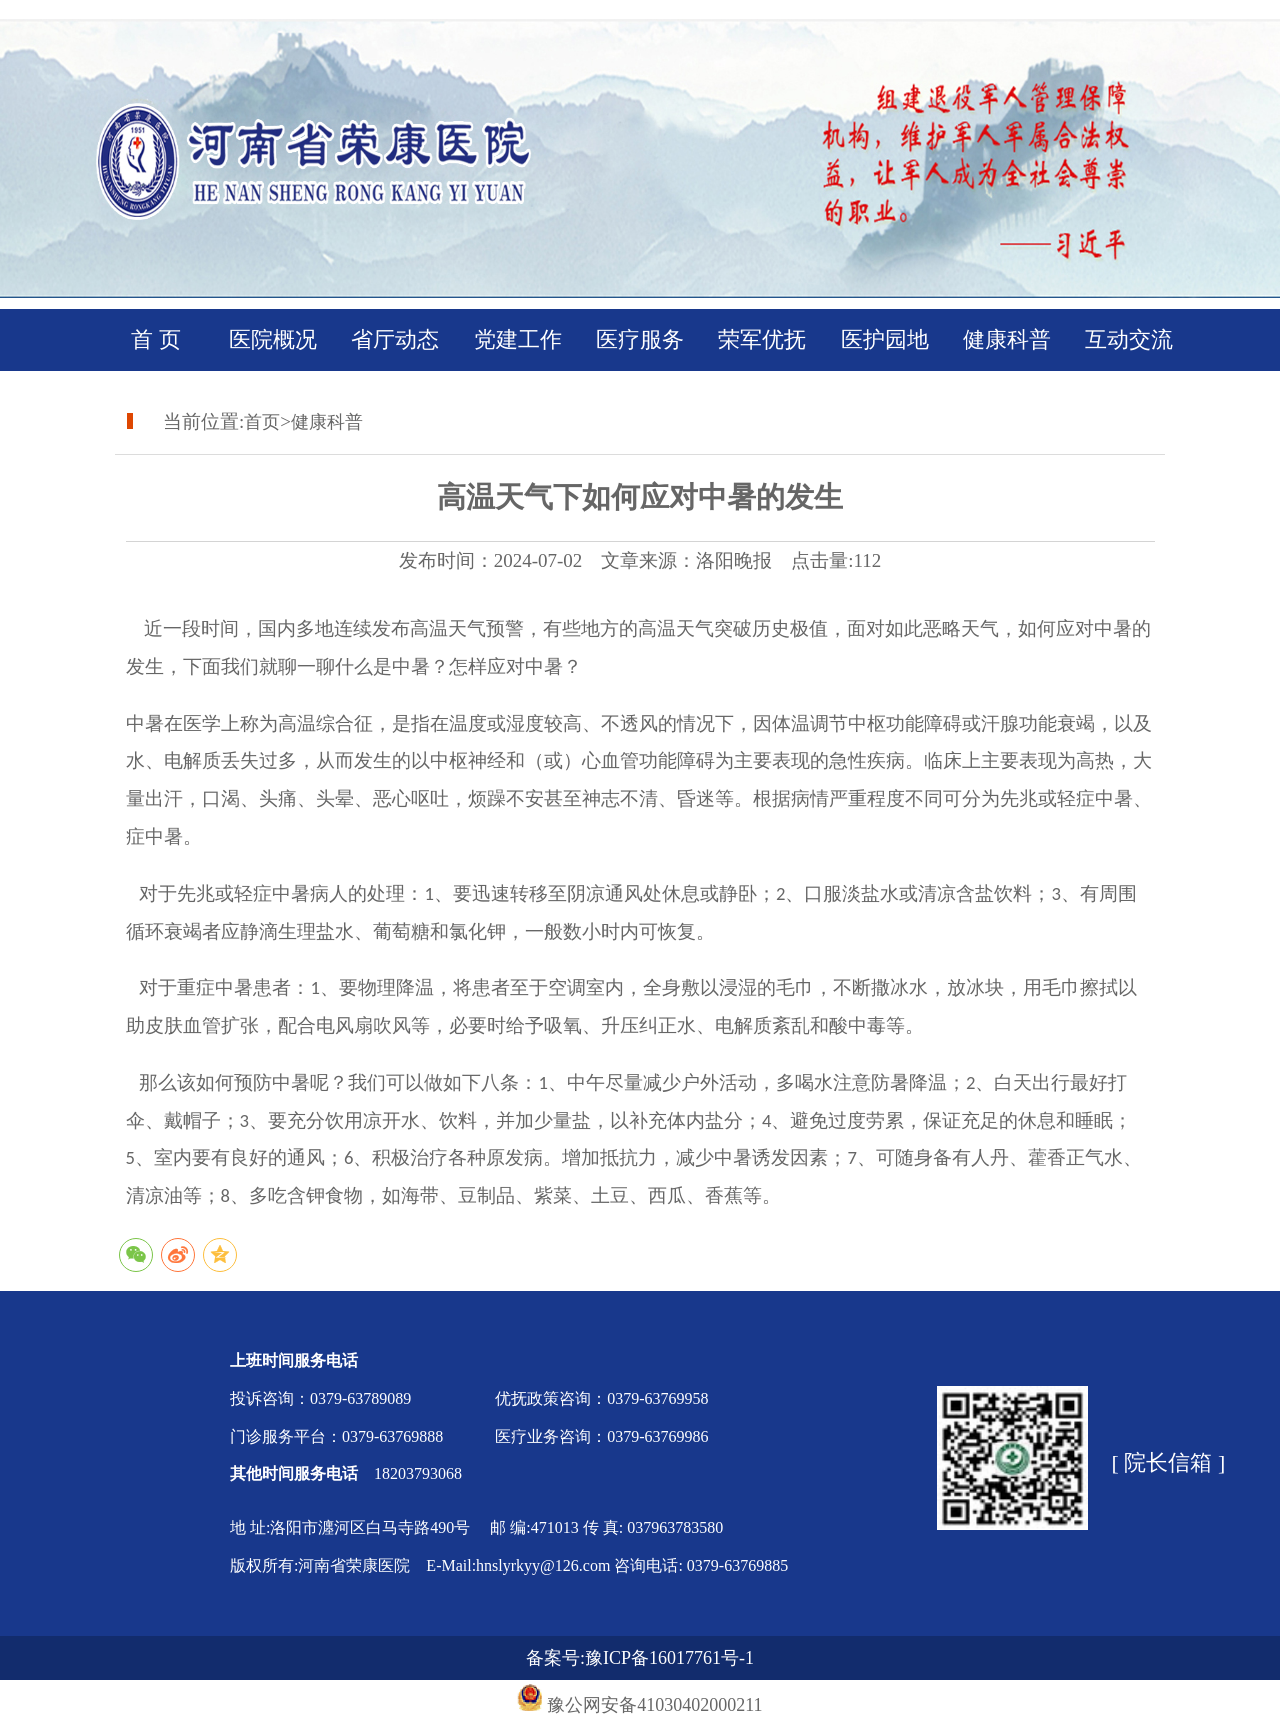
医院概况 (273, 339)
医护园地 (885, 339)
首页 (262, 422)
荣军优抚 (762, 339)
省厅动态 (395, 339)
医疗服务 (640, 339)
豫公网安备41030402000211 (654, 1705)
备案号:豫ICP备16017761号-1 (640, 1658)
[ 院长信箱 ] (1169, 1462)
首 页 (150, 339)
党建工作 (518, 339)
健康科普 (1007, 339)
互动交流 (1129, 339)
